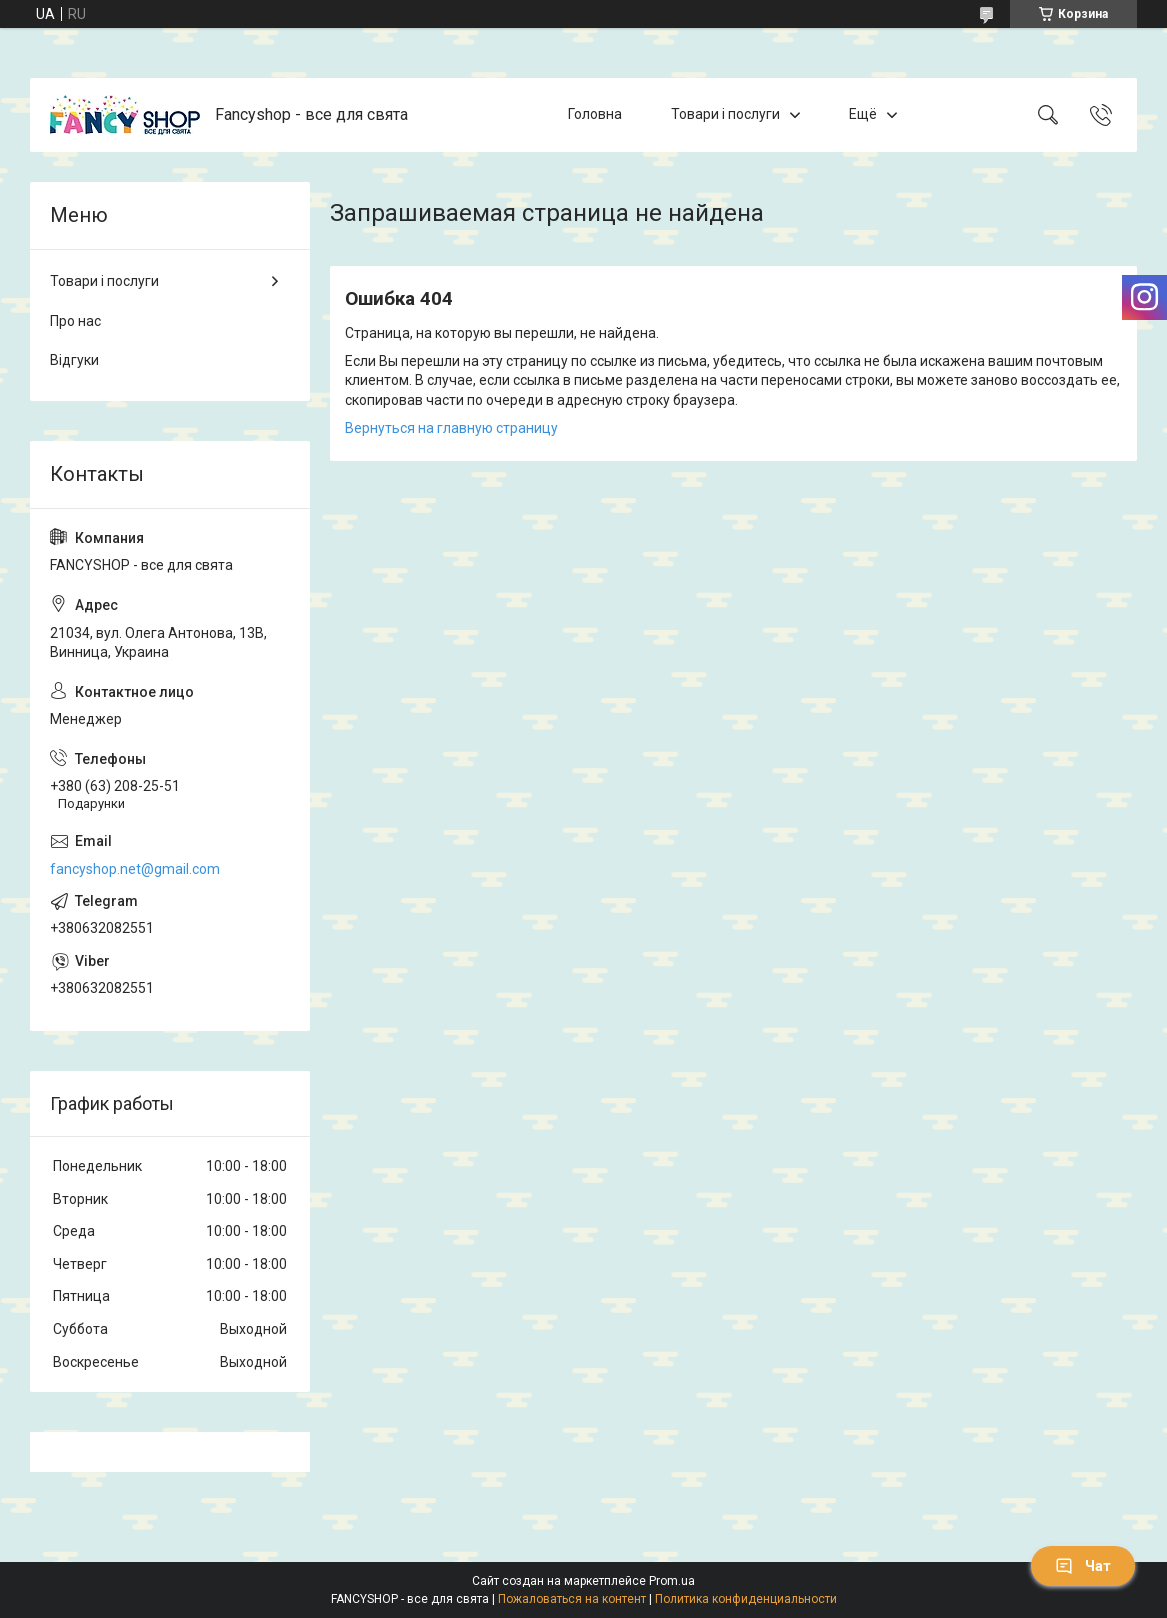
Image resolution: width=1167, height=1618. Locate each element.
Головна (595, 114)
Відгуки (74, 360)
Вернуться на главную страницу (451, 428)
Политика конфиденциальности (746, 1599)
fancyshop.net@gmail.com (135, 869)
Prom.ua (672, 1581)
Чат (1083, 1566)
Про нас (75, 321)
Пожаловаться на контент (572, 1599)
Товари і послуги (725, 114)
